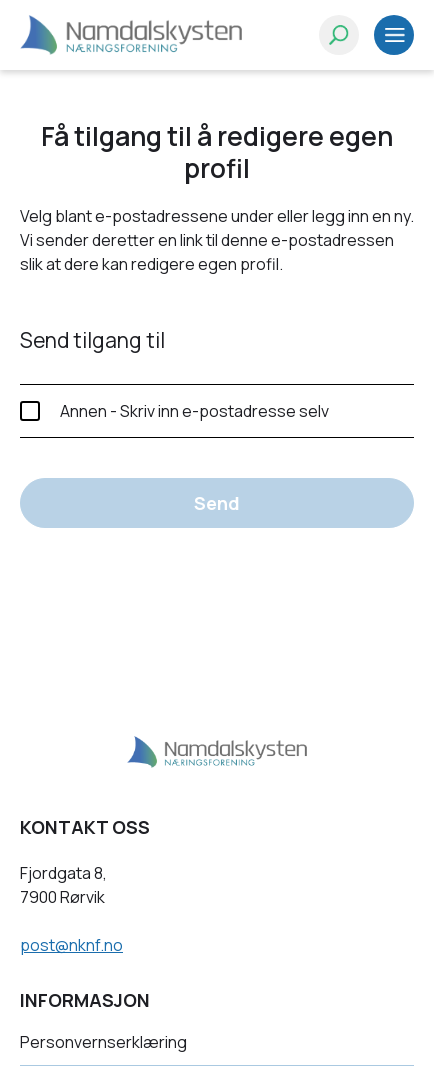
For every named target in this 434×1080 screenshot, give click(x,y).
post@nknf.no (71, 945)
